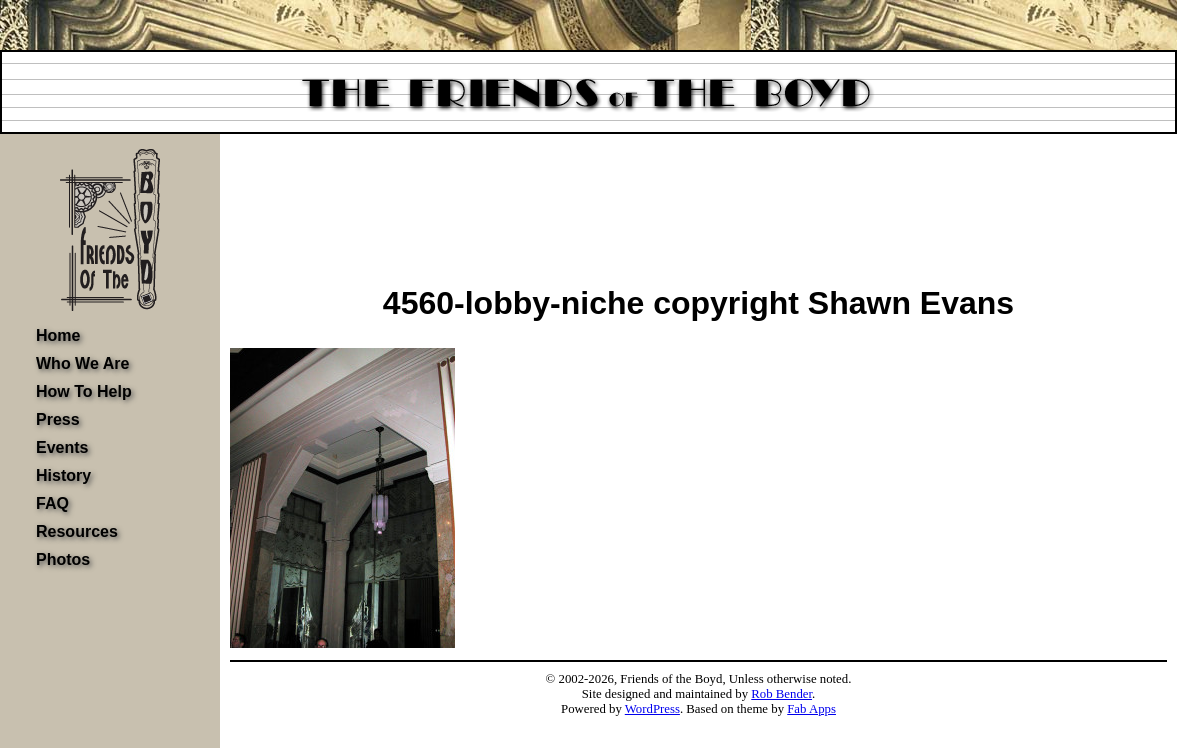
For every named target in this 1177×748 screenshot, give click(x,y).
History (63, 475)
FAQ (52, 503)
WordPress (652, 709)
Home (58, 335)
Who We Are (82, 363)
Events (62, 447)
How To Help (84, 391)
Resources (77, 531)
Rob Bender (781, 694)
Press (58, 419)
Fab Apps (811, 709)
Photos (63, 559)
